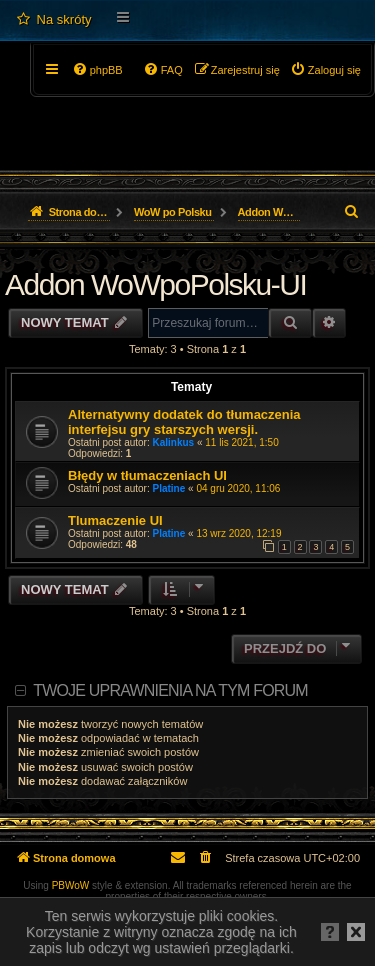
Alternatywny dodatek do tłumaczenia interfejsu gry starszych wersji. (184, 422)
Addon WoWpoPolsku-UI (155, 284)
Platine (169, 488)
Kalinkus (174, 442)
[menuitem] (53, 20)
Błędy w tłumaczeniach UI (147, 475)
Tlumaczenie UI (115, 520)
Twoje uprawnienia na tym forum (170, 690)
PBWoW (71, 885)
